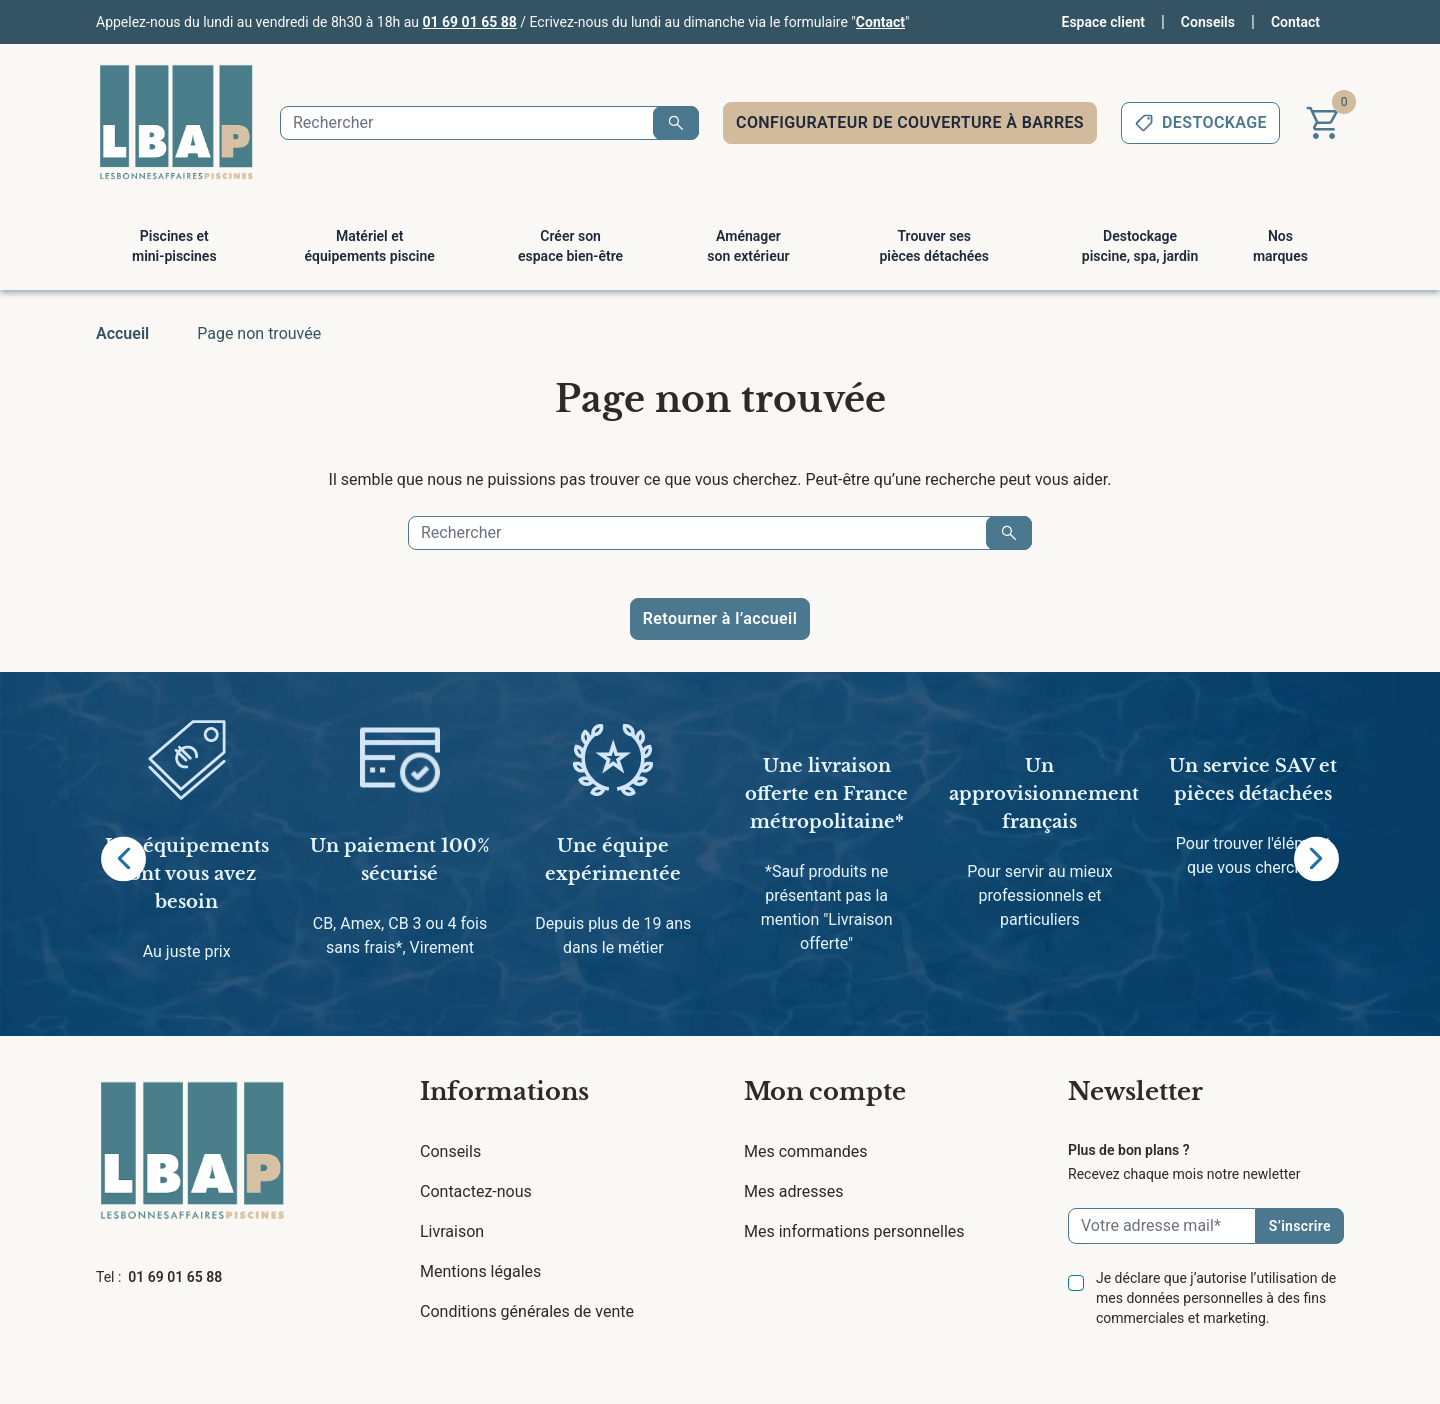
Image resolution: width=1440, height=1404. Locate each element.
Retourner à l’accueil (720, 618)
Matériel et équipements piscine (370, 246)
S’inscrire (1300, 1226)
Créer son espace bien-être (570, 246)
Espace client (1103, 22)
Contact (880, 22)
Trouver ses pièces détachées (934, 246)
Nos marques (1280, 246)
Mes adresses (793, 1191)
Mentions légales (480, 1271)
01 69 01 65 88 (470, 22)
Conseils (1208, 22)
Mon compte (825, 1091)
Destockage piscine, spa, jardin (1140, 246)
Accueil (122, 333)
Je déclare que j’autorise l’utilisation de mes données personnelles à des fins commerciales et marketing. (1216, 1298)
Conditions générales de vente (527, 1311)
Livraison (452, 1231)
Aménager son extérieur (748, 246)
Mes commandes (806, 1151)
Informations (504, 1091)
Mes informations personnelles (854, 1231)
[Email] (1162, 1226)
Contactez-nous (476, 1191)
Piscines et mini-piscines (174, 246)
